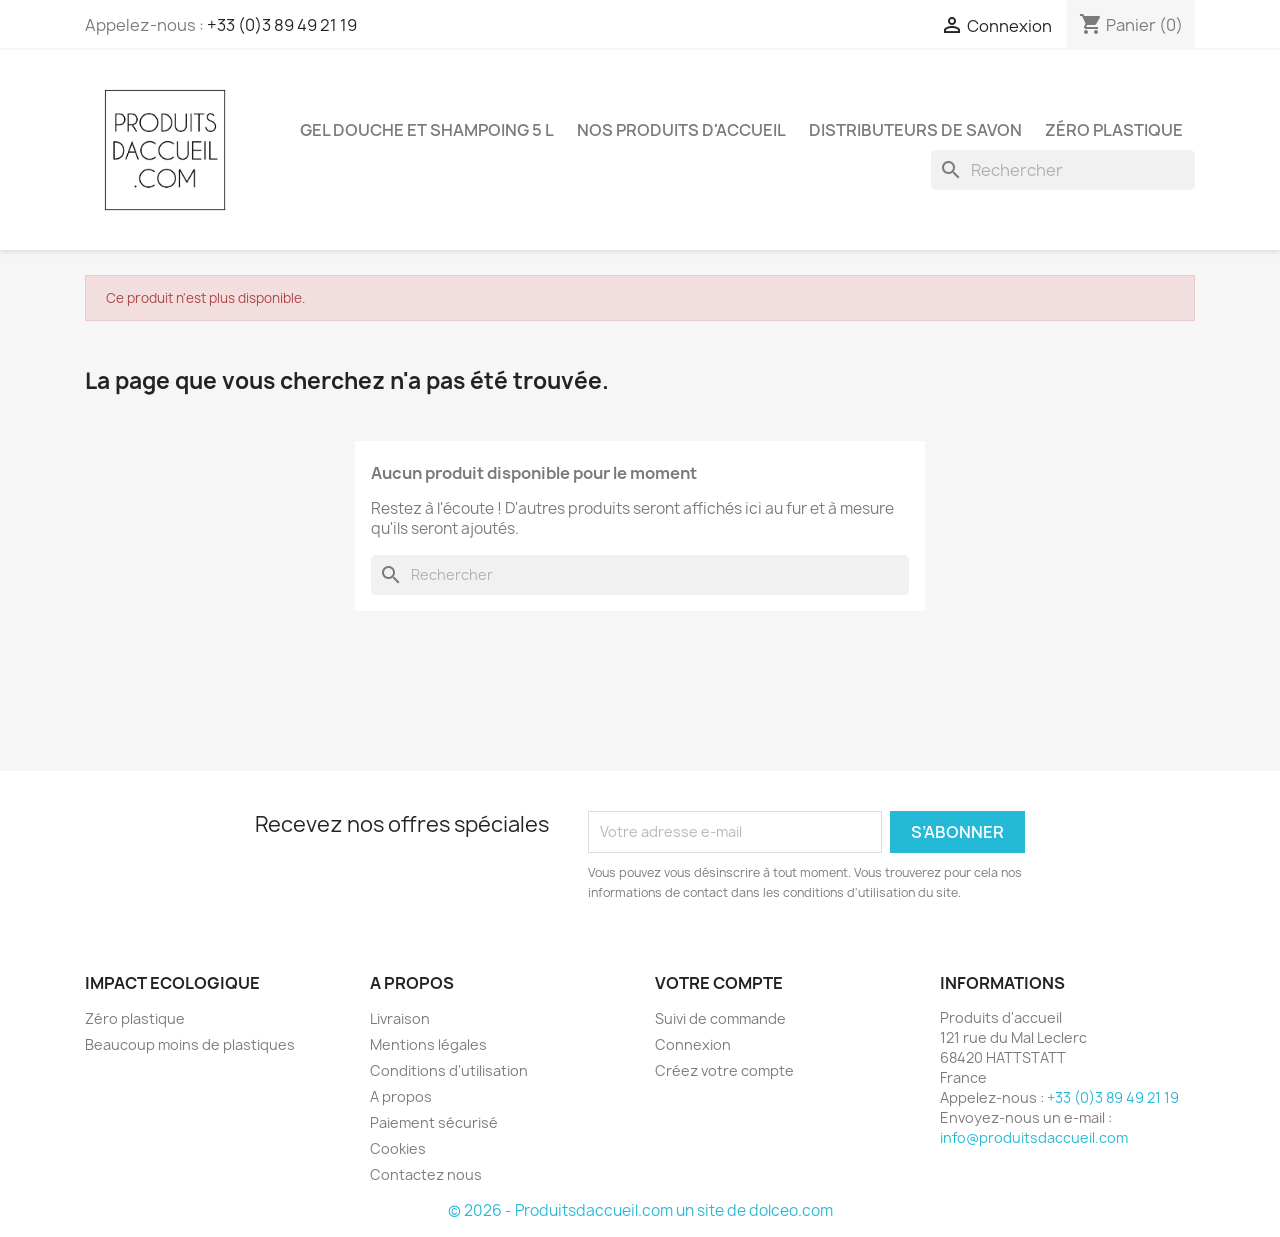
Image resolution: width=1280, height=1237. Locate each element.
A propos (401, 1096)
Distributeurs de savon (915, 130)
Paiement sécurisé (434, 1122)
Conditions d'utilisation (449, 1070)
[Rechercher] (1063, 170)
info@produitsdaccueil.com (1034, 1137)
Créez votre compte (724, 1070)
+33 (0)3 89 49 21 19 (282, 25)
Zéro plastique (1114, 130)
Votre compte (719, 983)
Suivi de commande (720, 1018)
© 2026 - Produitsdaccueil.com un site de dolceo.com (640, 1210)
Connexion (693, 1044)
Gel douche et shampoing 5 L (427, 130)
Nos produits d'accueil (681, 130)
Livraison (400, 1018)
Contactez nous (426, 1174)
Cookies (398, 1148)
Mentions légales (428, 1044)
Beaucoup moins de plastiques (190, 1044)
